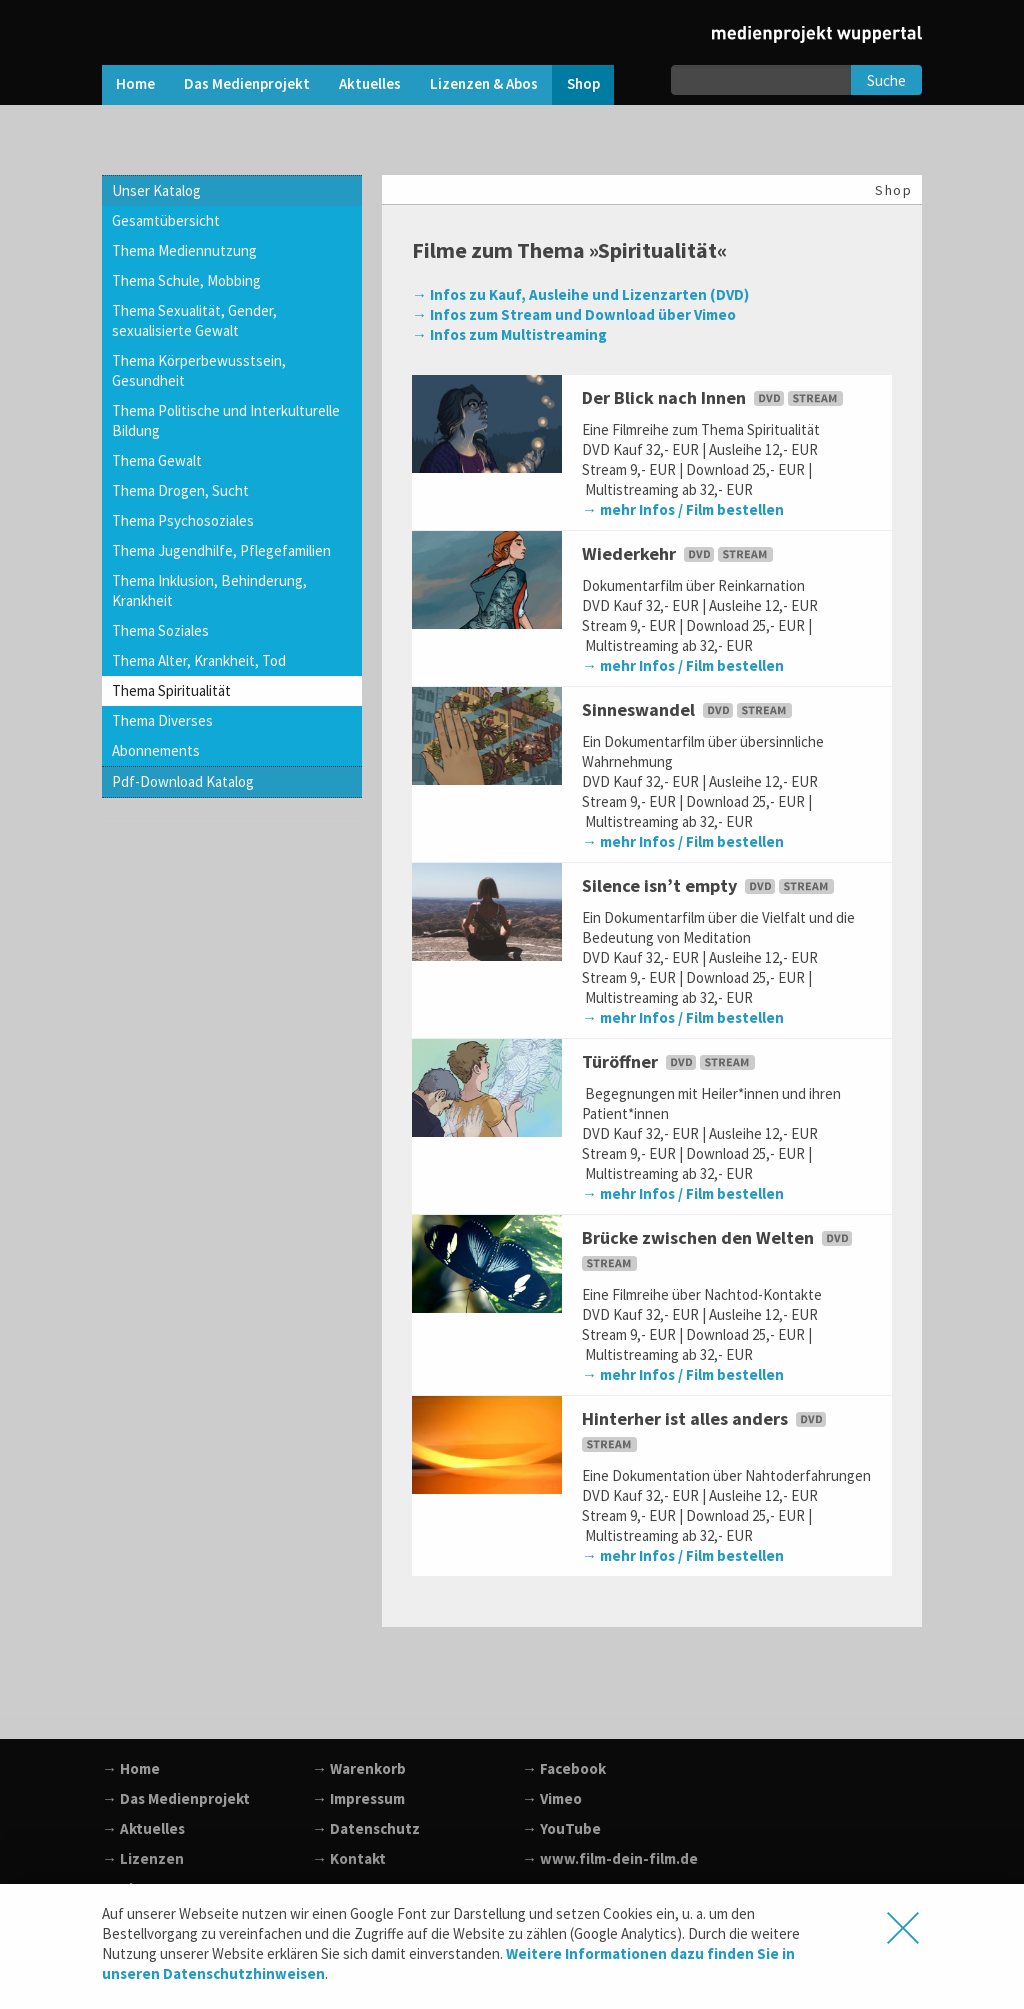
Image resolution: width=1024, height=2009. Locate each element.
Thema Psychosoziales (183, 520)
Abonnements (156, 750)
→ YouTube (561, 1828)
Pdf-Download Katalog (183, 781)
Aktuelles (370, 83)
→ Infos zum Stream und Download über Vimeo (574, 314)
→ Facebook (564, 1768)
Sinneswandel (689, 709)
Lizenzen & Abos (484, 83)
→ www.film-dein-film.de (610, 1858)
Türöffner (670, 1061)
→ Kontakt (349, 1858)
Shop (583, 83)
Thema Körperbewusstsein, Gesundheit (199, 370)
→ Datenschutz (366, 1828)
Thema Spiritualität (171, 690)
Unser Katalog (156, 190)
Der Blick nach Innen (714, 397)
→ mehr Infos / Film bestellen (683, 509)
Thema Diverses (162, 720)
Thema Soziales (160, 630)
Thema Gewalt (157, 460)
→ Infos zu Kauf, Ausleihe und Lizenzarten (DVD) (580, 294)
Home (135, 83)
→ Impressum (358, 1798)
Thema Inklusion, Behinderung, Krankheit (209, 590)
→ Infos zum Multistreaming (509, 334)
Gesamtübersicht (166, 220)
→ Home (131, 1768)
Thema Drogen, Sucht (180, 490)
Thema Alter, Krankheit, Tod (199, 660)
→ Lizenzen (143, 1858)
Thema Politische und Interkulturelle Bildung (226, 420)
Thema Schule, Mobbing (186, 280)
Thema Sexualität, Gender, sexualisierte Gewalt (194, 320)
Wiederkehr (679, 553)
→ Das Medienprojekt (176, 1798)
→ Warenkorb (359, 1768)
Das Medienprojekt (247, 83)
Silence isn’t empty (710, 885)
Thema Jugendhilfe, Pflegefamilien (221, 550)
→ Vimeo (552, 1798)
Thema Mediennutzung (184, 250)
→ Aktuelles (143, 1828)
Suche (886, 80)
